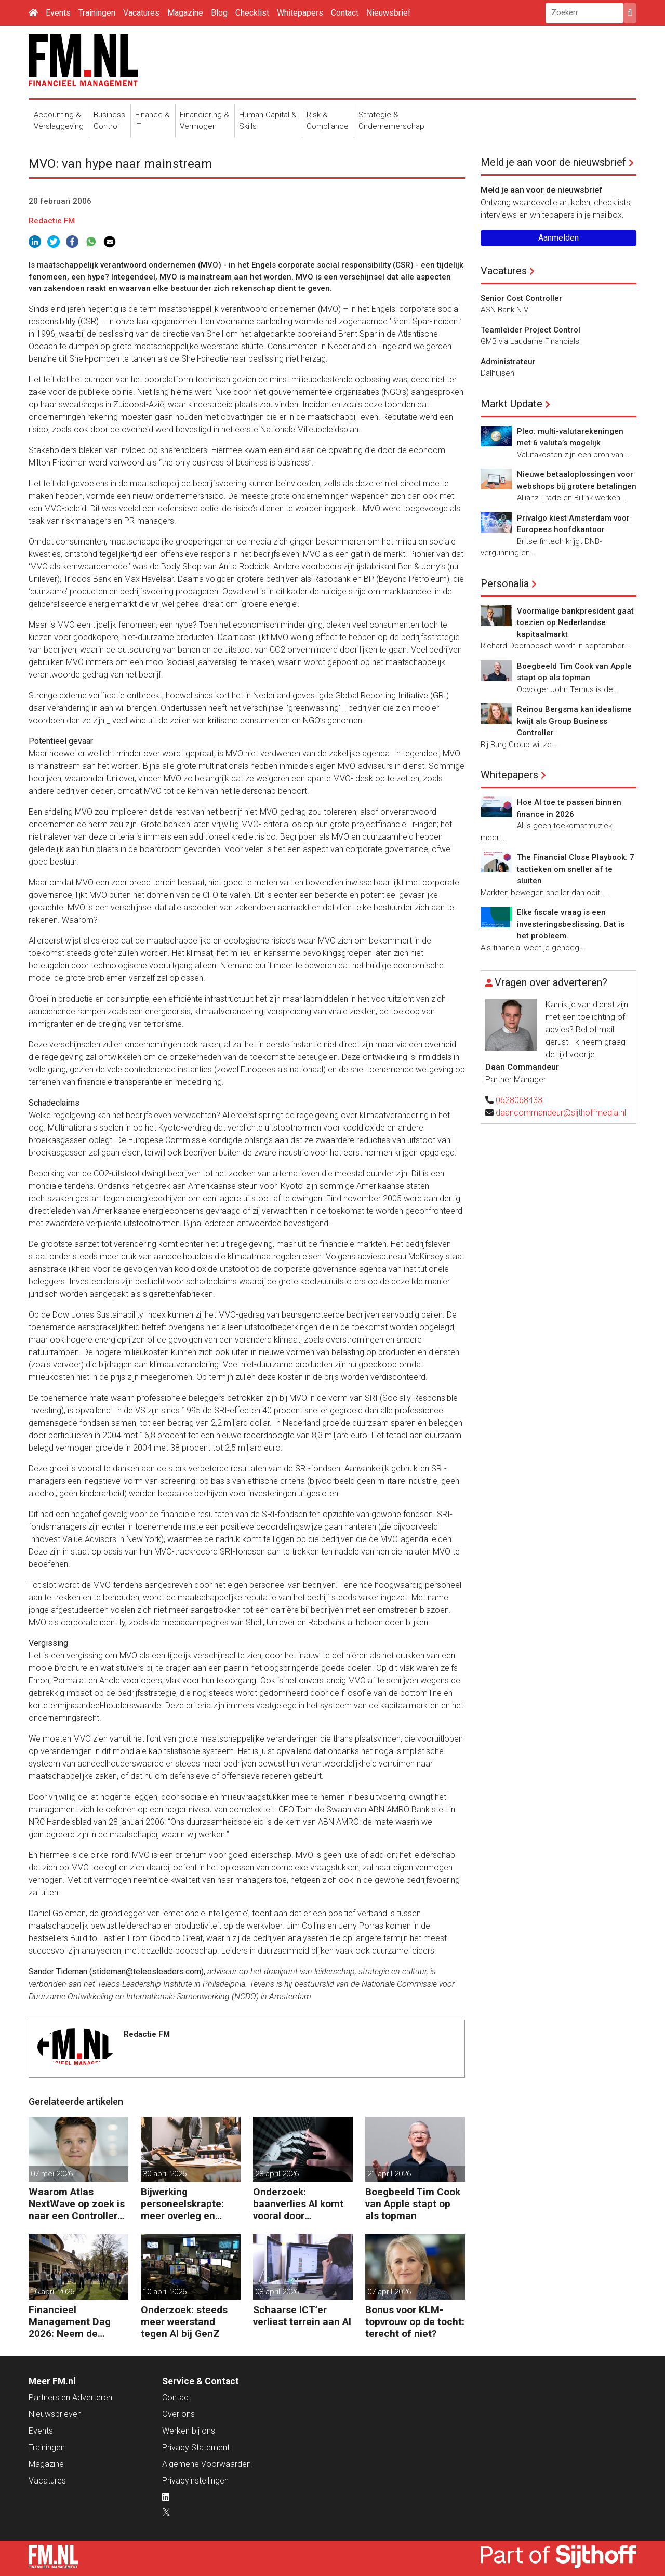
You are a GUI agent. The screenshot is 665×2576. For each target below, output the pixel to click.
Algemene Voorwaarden (206, 2464)
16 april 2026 (52, 2291)
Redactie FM (52, 220)
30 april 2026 (165, 2174)
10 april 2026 (165, 2291)
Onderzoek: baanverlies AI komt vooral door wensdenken (298, 2204)
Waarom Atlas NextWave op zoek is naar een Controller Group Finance (77, 2204)
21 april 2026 (389, 2174)
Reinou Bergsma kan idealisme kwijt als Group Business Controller (574, 721)
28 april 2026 (277, 2174)
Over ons (178, 2414)
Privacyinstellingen (195, 2481)
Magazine (185, 13)
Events (58, 13)
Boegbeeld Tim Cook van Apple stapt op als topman (412, 2204)
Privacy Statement (196, 2447)
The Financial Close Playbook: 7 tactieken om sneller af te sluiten (575, 869)
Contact (344, 13)
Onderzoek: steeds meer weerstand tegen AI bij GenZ (184, 2322)
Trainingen (96, 13)
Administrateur (508, 361)
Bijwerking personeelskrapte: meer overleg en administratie (182, 2204)
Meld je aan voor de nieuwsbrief (553, 162)
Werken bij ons (188, 2431)
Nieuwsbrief (388, 13)
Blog (219, 13)
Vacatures (141, 13)
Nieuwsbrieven (55, 2414)
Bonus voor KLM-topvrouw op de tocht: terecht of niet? (414, 2322)
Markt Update (511, 403)
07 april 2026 (389, 2291)
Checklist (252, 13)
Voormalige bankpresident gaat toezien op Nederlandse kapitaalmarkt (575, 622)
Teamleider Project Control (530, 330)
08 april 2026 (277, 2291)
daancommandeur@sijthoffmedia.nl (561, 1113)
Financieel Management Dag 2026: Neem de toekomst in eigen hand (70, 2322)
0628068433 (519, 1100)
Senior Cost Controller (521, 298)
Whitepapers (300, 13)
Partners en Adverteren (70, 2397)
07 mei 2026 (52, 2174)
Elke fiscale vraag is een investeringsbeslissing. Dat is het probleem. (570, 924)
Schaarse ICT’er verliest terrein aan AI (302, 2316)
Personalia (505, 583)
